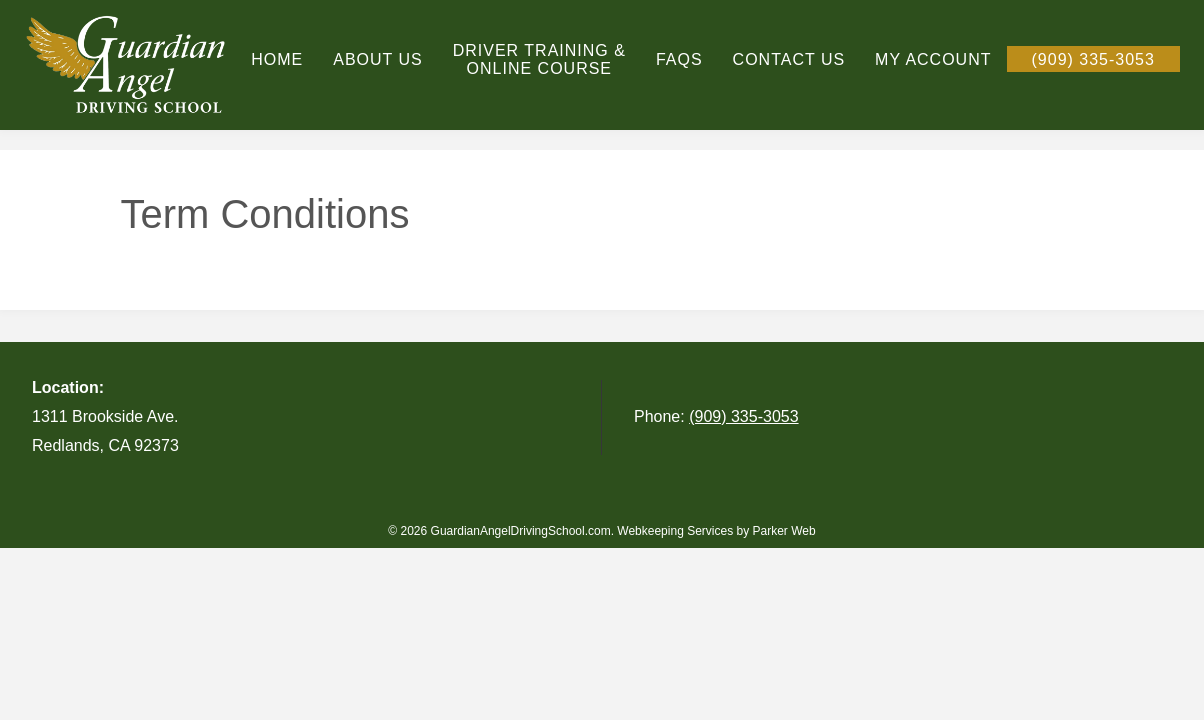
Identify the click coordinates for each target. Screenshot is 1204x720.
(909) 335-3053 (743, 416)
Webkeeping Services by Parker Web (716, 531)
